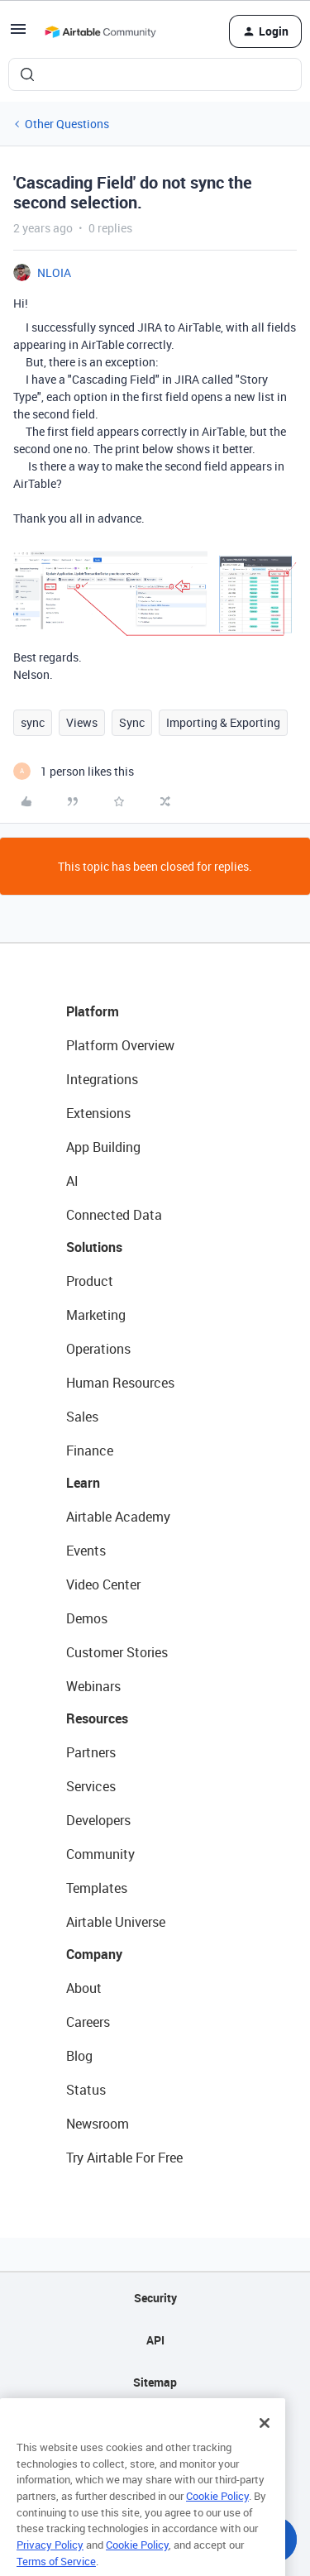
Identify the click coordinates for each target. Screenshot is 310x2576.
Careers (88, 2022)
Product (89, 1281)
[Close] (264, 2443)
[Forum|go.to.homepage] (100, 31)
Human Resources (120, 1383)
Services (91, 1786)
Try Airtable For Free (124, 2157)
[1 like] (73, 771)
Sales (82, 1416)
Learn (83, 1483)
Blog (79, 2056)
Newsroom (97, 2124)
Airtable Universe (115, 1922)
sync (33, 722)
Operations (98, 1349)
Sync (132, 722)
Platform (92, 1011)
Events (86, 1550)
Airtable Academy (118, 1517)
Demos (86, 1618)
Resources (97, 1718)
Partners (91, 1752)
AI (72, 1181)
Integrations (102, 1079)
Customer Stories (117, 1652)
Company (94, 1954)
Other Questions (67, 123)
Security (155, 2298)
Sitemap (155, 2382)
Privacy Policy (50, 2564)
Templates (96, 1888)
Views (82, 722)
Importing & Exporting (223, 722)
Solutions (94, 1247)
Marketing (96, 1315)
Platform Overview (120, 1045)
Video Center (103, 1584)
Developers (98, 1820)
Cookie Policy (217, 2515)
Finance (89, 1450)
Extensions (98, 1113)
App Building (103, 1147)
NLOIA (54, 272)
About (84, 1988)
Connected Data (114, 1215)
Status (86, 2090)
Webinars (93, 1686)
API (155, 2340)
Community (100, 1854)
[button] (18, 34)
